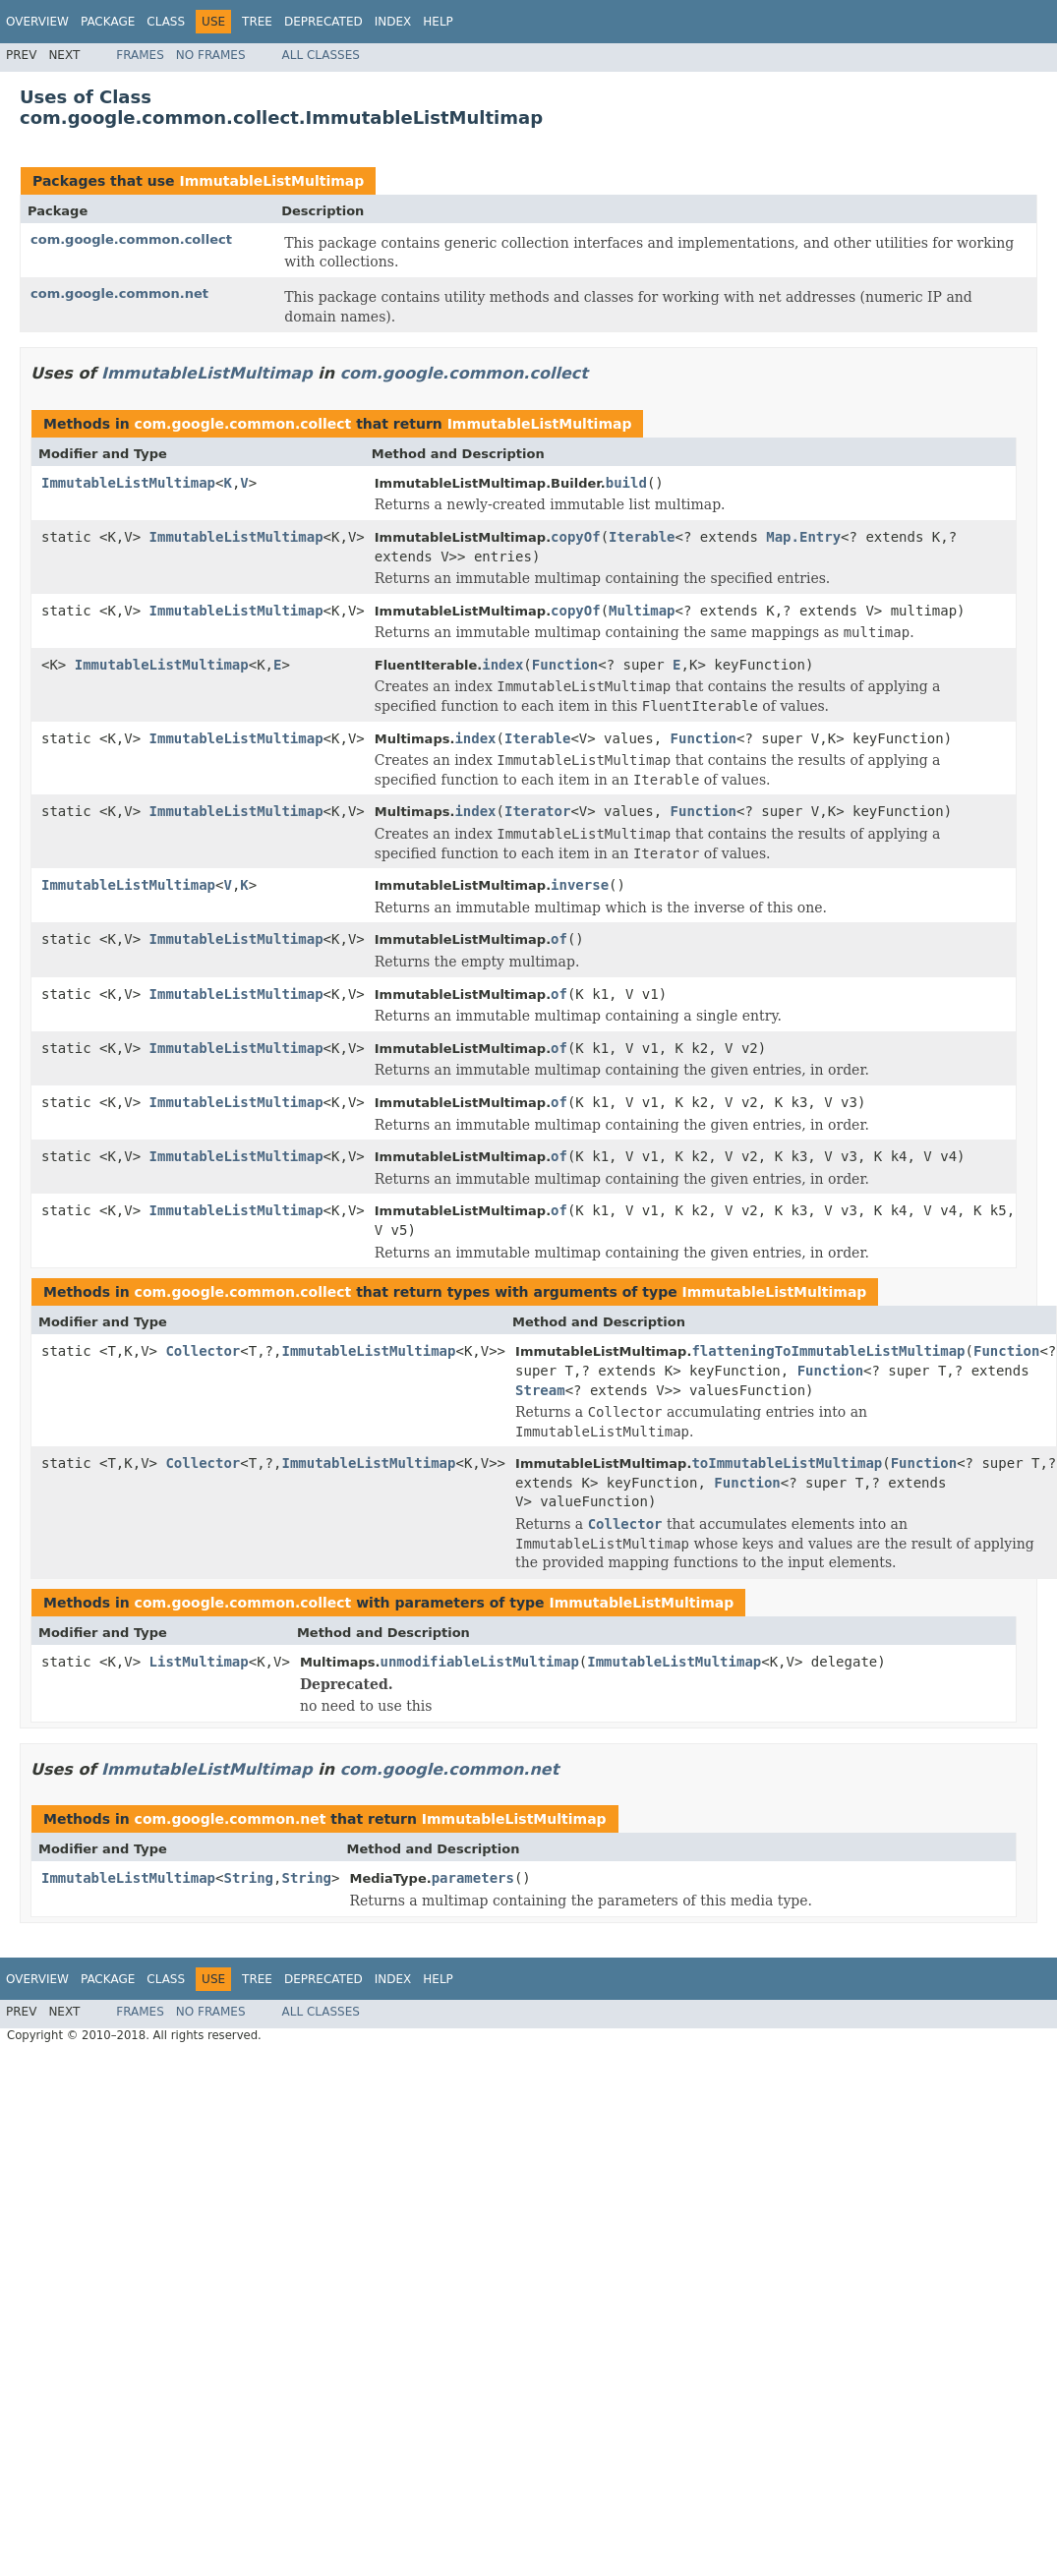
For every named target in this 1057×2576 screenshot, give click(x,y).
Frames (140, 55)
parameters (473, 1878)
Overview (37, 22)
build (626, 483)
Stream (540, 1390)
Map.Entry (803, 537)
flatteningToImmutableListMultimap (828, 1351)
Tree (257, 22)
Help (438, 22)
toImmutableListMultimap (786, 1463)
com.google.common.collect (131, 239)
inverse (580, 885)
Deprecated (323, 22)
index (502, 665)
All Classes (321, 55)
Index (393, 22)
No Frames (211, 55)
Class (166, 22)
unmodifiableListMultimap (480, 1661)
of (559, 939)
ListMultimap (199, 1661)
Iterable (642, 537)
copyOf (576, 537)
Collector (202, 1351)
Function (565, 665)
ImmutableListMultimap (271, 181)
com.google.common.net (119, 293)
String (248, 1878)
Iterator (537, 811)
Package (108, 22)
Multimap (642, 610)
